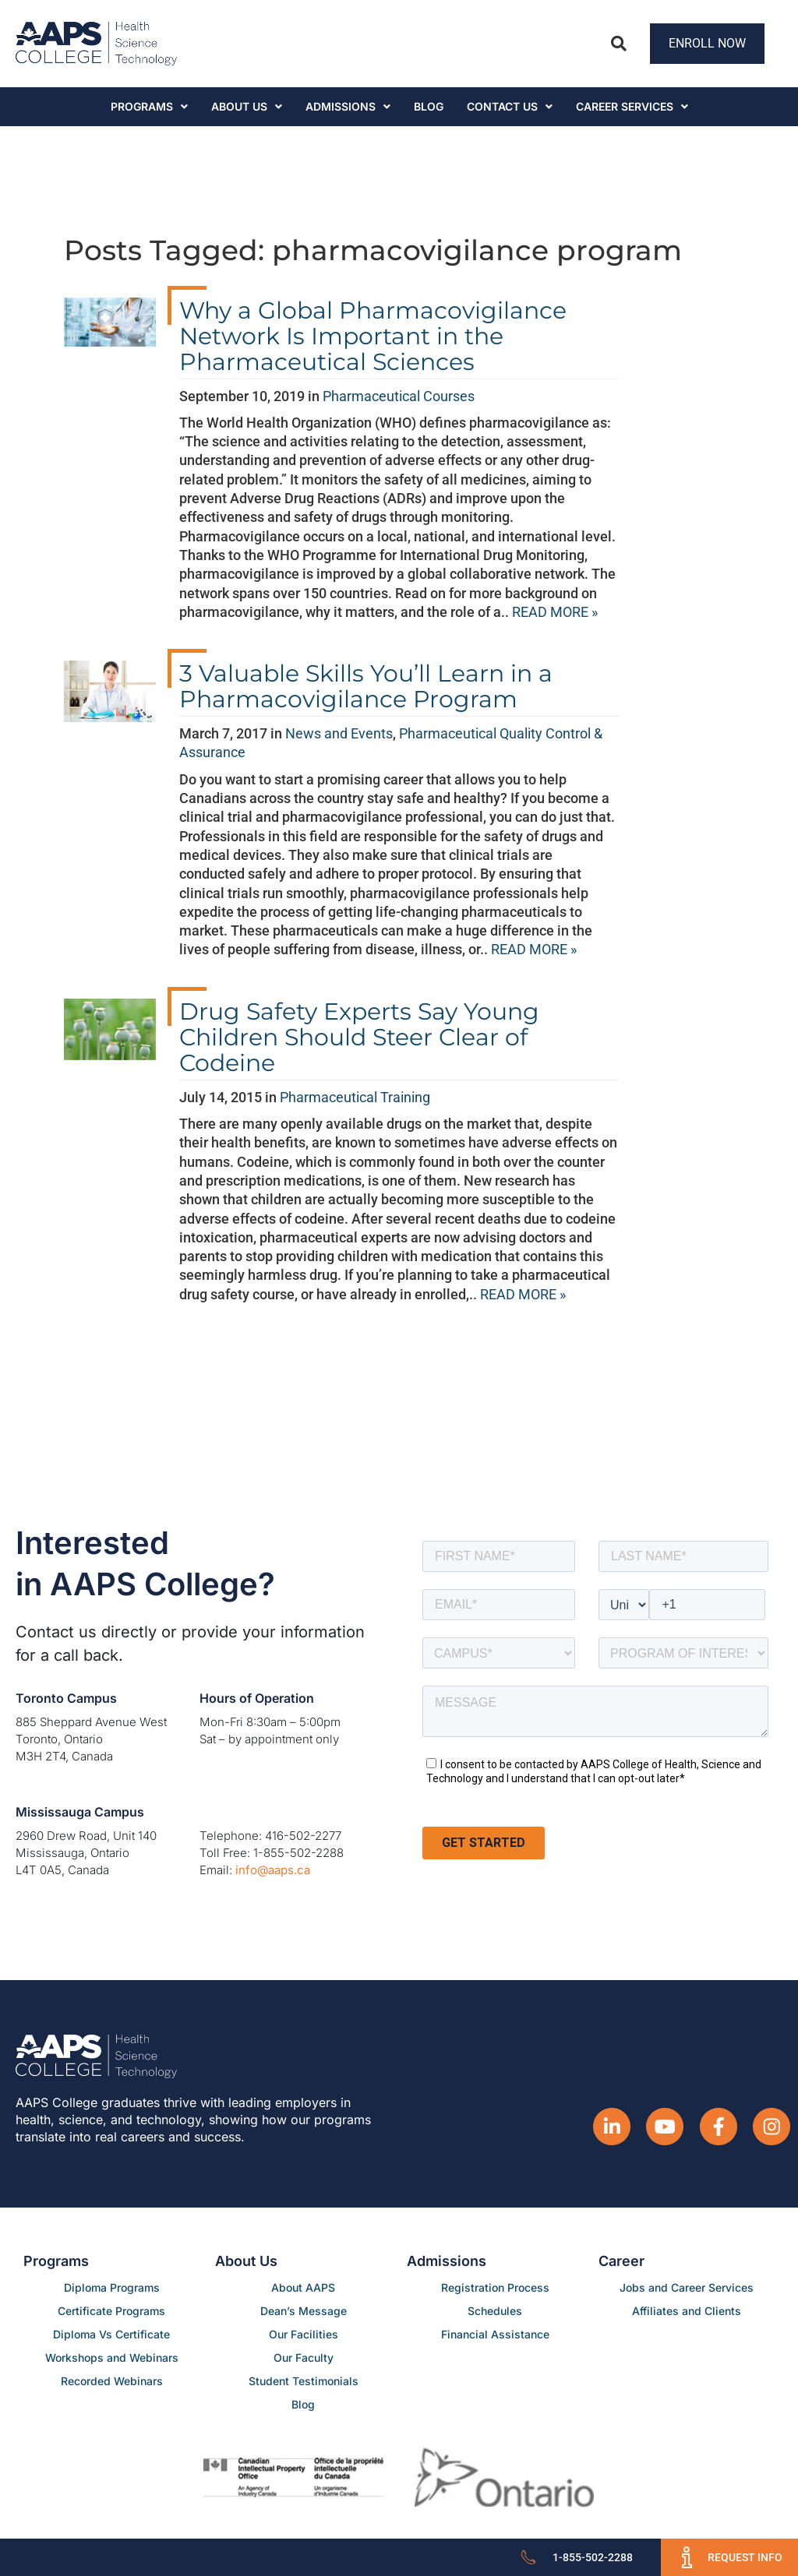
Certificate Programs (111, 2310)
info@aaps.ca (272, 1869)
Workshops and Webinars (111, 2357)
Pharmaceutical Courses (399, 396)
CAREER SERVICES (632, 106)
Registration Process (495, 2287)
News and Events (339, 733)
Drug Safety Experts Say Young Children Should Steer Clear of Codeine (359, 1037)
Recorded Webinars (112, 2380)
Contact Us (510, 106)
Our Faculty (304, 2357)
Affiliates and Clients (686, 2310)
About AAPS (303, 2287)
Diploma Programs (112, 2287)
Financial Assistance (495, 2334)
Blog (428, 106)
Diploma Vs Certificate (111, 2334)
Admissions (347, 106)
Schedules (495, 2310)
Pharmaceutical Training (355, 1097)
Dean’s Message (303, 2310)
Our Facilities (303, 2334)
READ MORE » (555, 612)
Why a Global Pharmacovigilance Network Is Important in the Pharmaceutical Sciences (373, 336)
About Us (246, 106)
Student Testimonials (303, 2380)
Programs (149, 106)
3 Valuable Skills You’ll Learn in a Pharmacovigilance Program (366, 686)
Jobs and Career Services (687, 2287)
